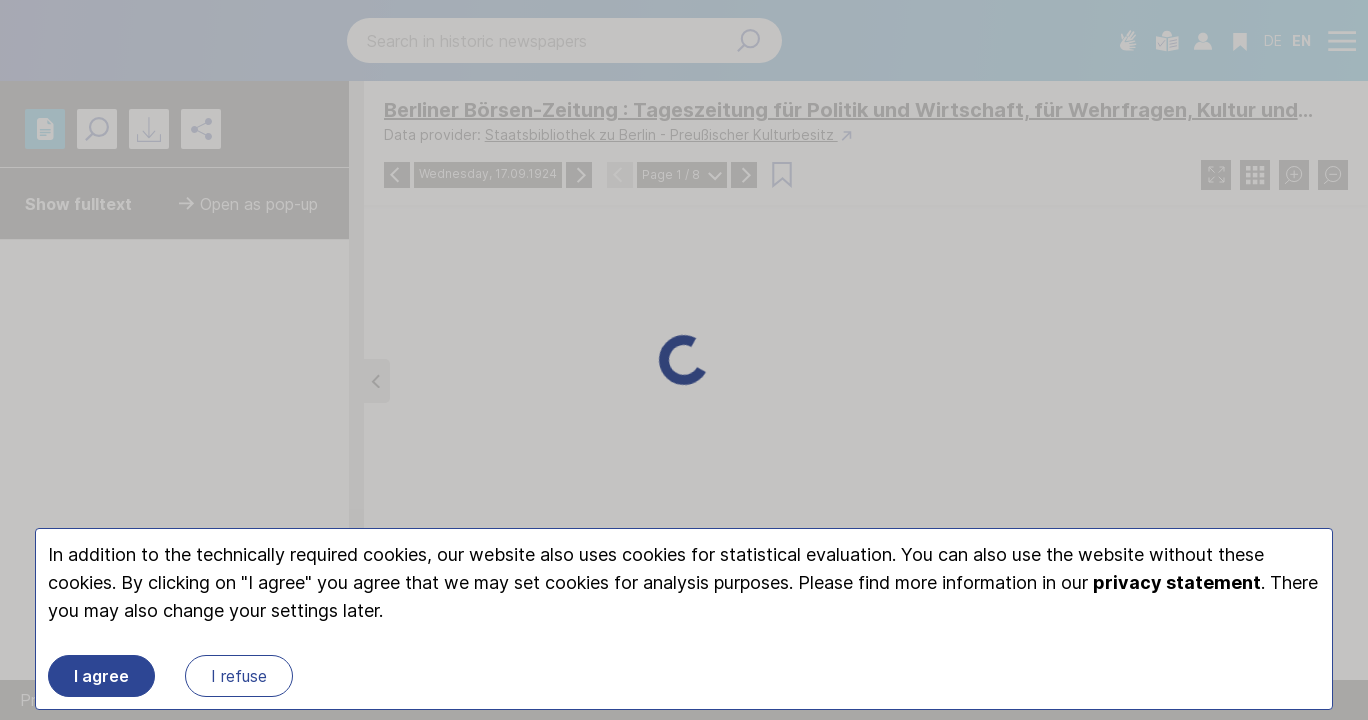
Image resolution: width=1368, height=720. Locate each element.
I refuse (239, 676)
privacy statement (1177, 582)
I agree (101, 676)
